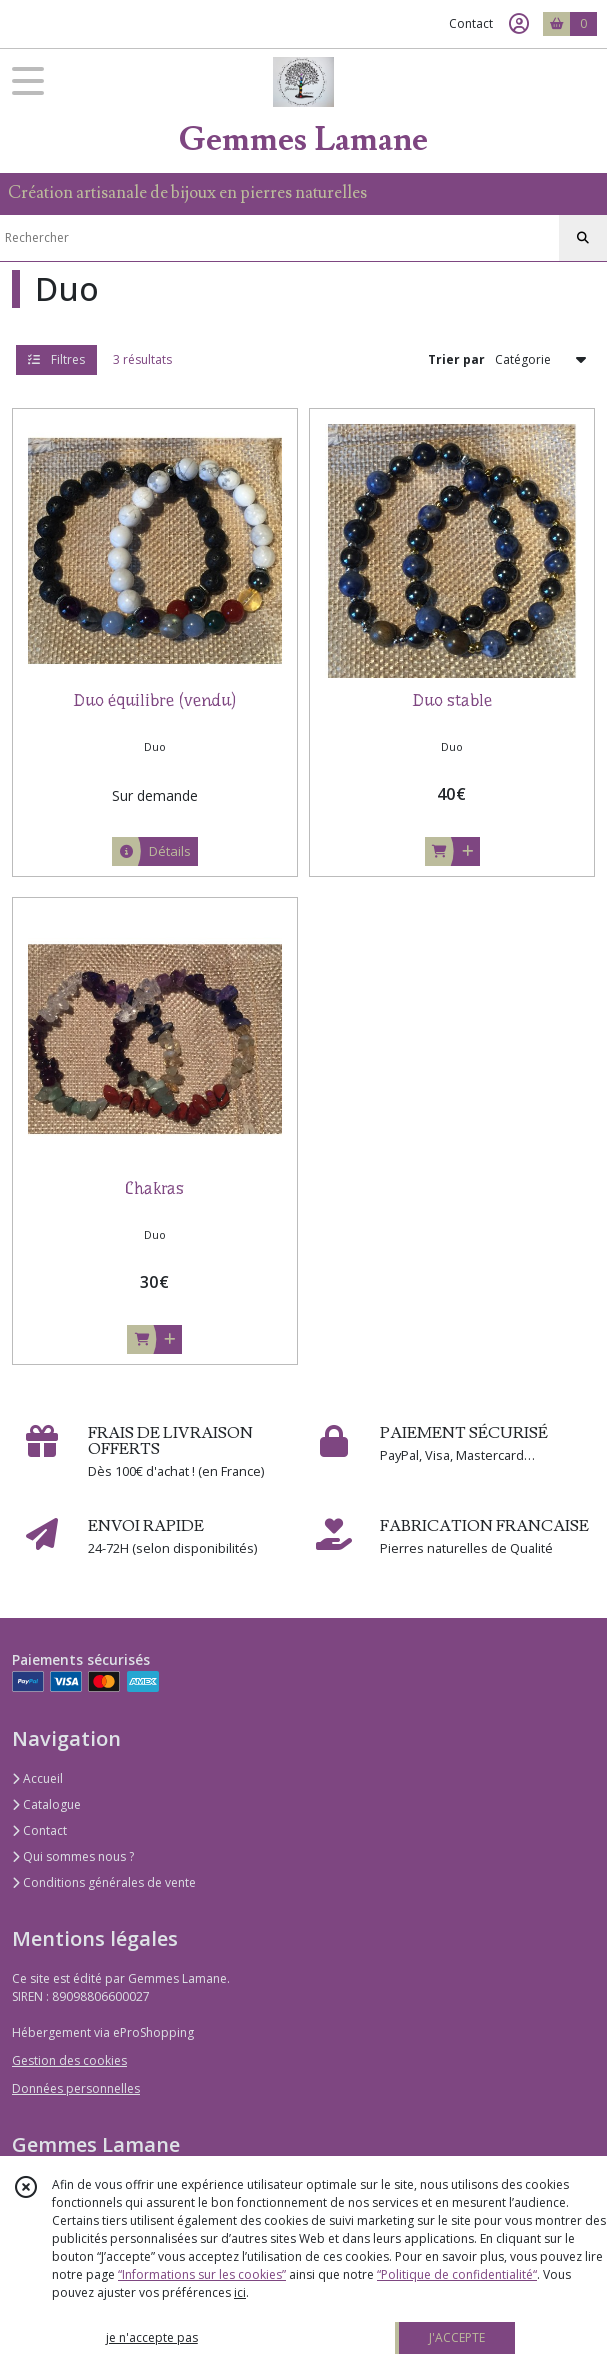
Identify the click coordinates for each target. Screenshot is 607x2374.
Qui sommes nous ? (73, 1856)
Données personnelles (76, 2088)
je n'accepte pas (152, 2337)
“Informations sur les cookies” (202, 2274)
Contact (471, 23)
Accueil (37, 1778)
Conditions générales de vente (104, 1882)
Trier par (456, 359)
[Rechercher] (583, 238)
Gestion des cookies (69, 2060)
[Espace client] (519, 24)
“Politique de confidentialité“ (457, 2274)
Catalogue (46, 1804)
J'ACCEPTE (457, 2337)
